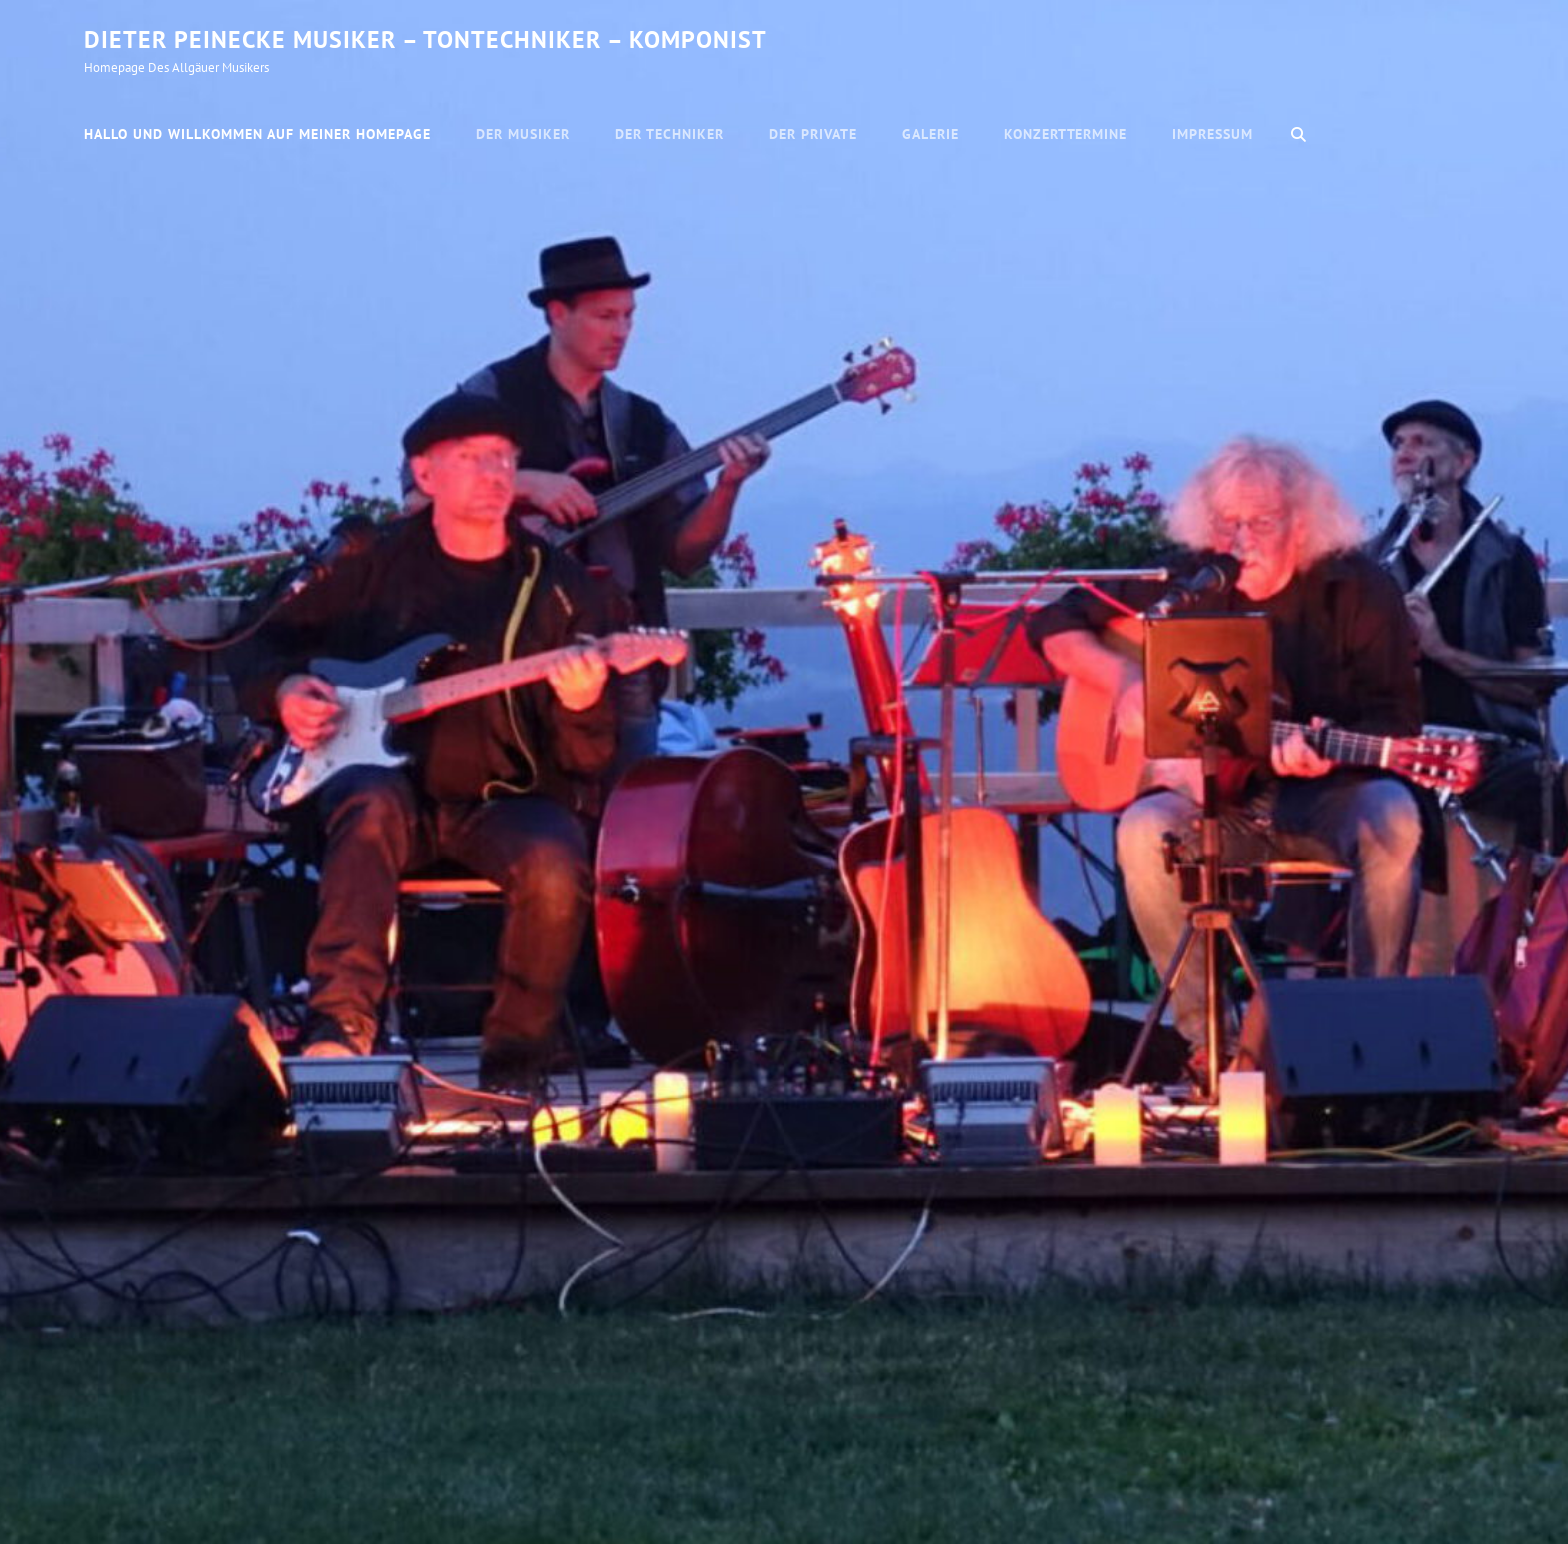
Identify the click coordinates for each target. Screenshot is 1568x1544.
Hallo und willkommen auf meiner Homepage (257, 134)
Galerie (930, 134)
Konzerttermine (1066, 134)
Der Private (813, 134)
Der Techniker (669, 134)
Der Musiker (523, 134)
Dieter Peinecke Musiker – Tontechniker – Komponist (425, 39)
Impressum (1212, 134)
